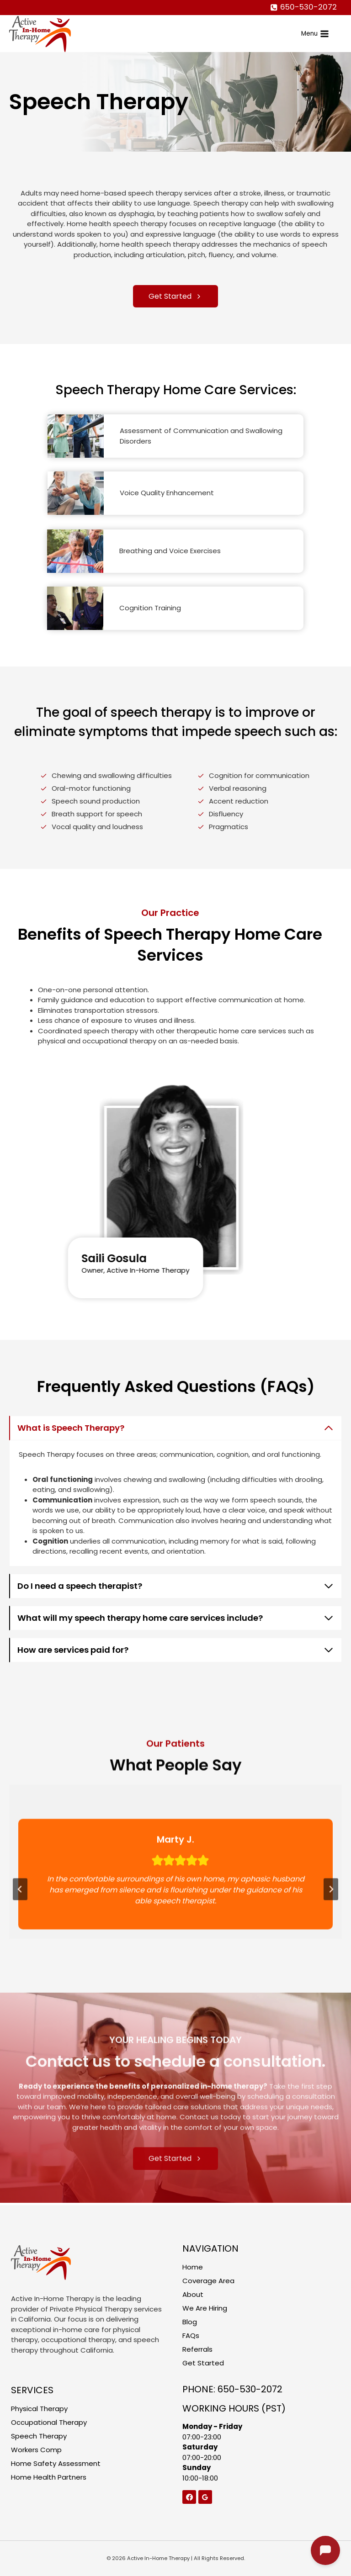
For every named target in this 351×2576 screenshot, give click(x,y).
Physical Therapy (39, 2408)
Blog (189, 2322)
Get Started (203, 2363)
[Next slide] (331, 1925)
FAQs (190, 2335)
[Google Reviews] (205, 2497)
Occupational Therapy (49, 2422)
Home (192, 2267)
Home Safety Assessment (56, 2463)
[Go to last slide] (20, 1925)
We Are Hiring (204, 2308)
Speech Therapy (39, 2436)
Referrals (197, 2349)
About (192, 2294)
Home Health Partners (48, 2477)
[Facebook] (189, 2497)
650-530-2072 (250, 2389)
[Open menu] (315, 33)
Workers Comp (36, 2449)
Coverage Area (208, 2280)
